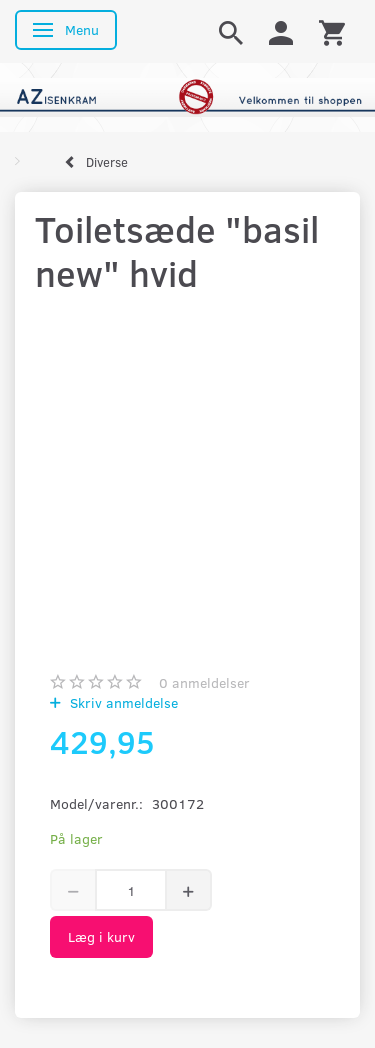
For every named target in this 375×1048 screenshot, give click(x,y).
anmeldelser (204, 682)
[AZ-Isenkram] (187, 95)
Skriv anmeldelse (122, 702)
